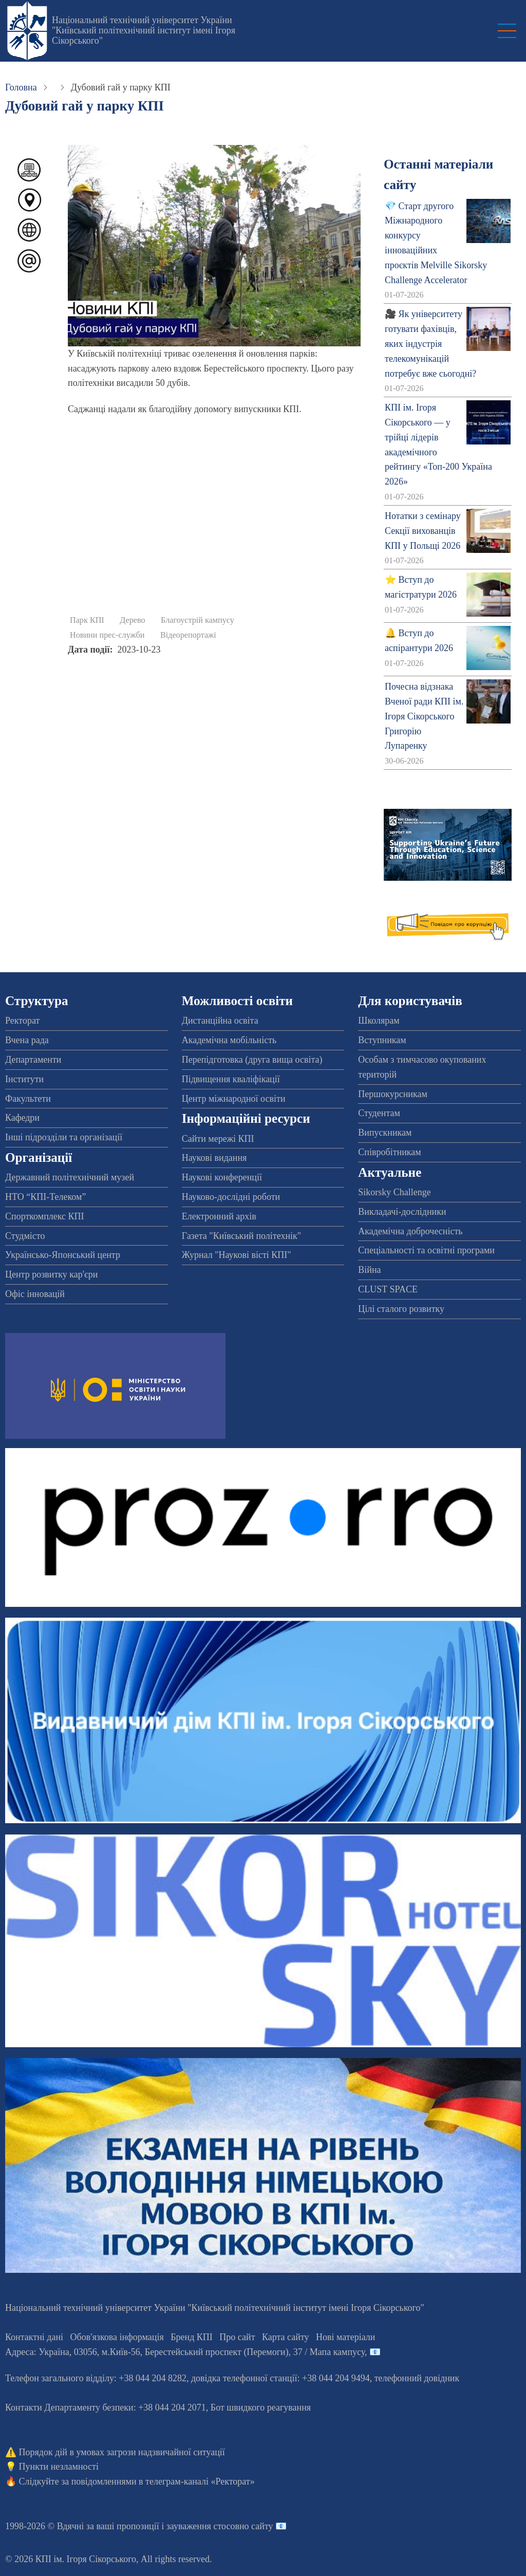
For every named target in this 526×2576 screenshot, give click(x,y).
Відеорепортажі (188, 635)
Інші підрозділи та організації (63, 1137)
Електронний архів (219, 1216)
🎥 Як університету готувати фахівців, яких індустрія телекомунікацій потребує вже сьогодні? (430, 343)
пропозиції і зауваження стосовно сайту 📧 (202, 2526)
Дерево (132, 620)
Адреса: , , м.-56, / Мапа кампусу (185, 2352)
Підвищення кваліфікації (231, 1079)
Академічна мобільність (229, 1040)
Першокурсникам (392, 1094)
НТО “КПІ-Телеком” (45, 1197)
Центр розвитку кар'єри (51, 1274)
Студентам (379, 1113)
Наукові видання (214, 1158)
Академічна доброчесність (410, 1231)
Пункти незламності (59, 2466)
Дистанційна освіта (220, 1020)
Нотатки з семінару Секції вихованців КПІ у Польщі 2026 (423, 531)
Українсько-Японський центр (62, 1255)
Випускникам (384, 1132)
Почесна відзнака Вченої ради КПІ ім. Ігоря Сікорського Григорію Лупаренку (424, 716)
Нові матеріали (345, 2337)
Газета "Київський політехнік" (241, 1236)
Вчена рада (27, 1040)
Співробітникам (389, 1152)
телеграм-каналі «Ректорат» (200, 2481)
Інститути (24, 1079)
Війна (369, 1270)
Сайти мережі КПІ (218, 1139)
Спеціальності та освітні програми (426, 1250)
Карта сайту (285, 2337)
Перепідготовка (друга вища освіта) (252, 1059)
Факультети (28, 1099)
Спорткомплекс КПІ (44, 1216)
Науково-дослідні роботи (231, 1197)
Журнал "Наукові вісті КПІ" (236, 1255)
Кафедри (22, 1118)
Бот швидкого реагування (261, 2407)
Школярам (378, 1020)
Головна (21, 87)
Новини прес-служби (107, 635)
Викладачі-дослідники (402, 1212)
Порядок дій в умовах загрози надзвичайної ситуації (122, 2452)
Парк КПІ (87, 620)
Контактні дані (34, 2337)
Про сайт (237, 2337)
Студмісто (25, 1236)
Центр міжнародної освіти (234, 1099)
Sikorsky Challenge (394, 1192)
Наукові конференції (222, 1177)
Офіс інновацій (35, 1294)
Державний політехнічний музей (69, 1177)
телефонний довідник (417, 2378)
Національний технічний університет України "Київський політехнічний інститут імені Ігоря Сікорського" (143, 30)
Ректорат (22, 1020)
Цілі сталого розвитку (401, 1309)
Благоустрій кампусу (197, 620)
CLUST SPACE (388, 1289)
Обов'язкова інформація (117, 2337)
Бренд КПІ (192, 2337)
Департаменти (33, 1059)
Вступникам (382, 1040)
